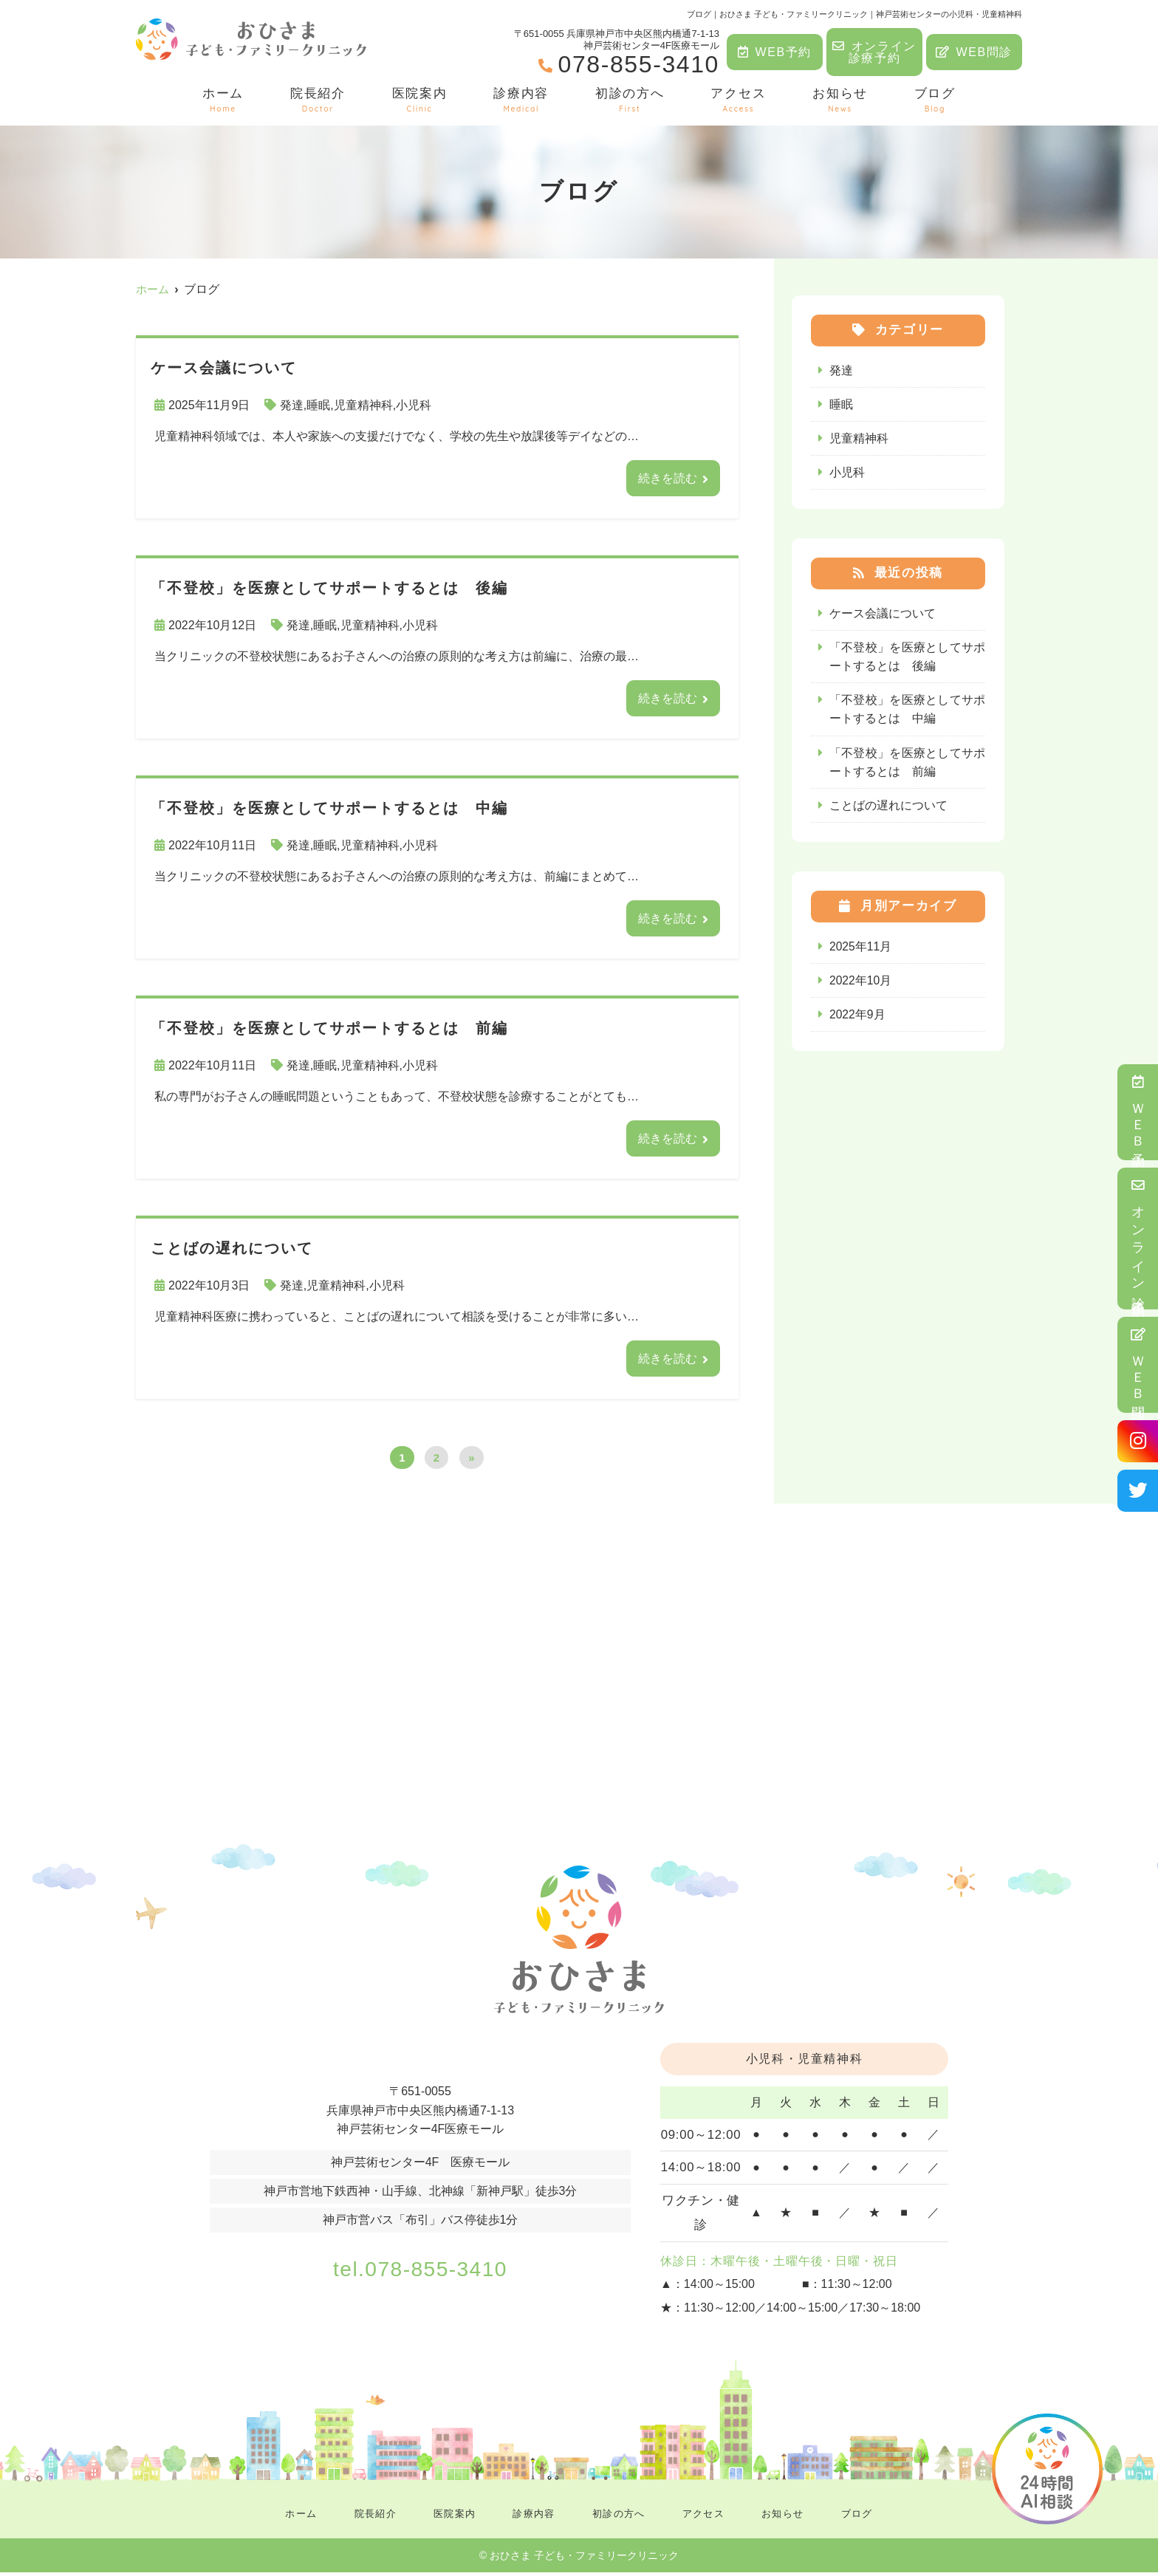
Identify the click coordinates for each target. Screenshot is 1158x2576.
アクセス (738, 100)
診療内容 (521, 100)
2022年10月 (860, 985)
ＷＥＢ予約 (1138, 1112)
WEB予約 (775, 52)
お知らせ (840, 100)
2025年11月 (860, 950)
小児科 (413, 405)
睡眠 (318, 405)
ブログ (935, 100)
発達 (292, 405)
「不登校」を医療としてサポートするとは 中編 (907, 712)
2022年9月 (857, 1019)
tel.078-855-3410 (420, 2269)
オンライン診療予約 (874, 52)
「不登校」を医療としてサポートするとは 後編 (907, 658)
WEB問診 (974, 52)
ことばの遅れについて (888, 809)
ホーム (223, 100)
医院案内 (420, 100)
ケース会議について (882, 615)
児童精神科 (363, 405)
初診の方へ (630, 100)
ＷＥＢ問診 (1138, 1365)
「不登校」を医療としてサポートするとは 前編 (907, 765)
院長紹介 (318, 100)
